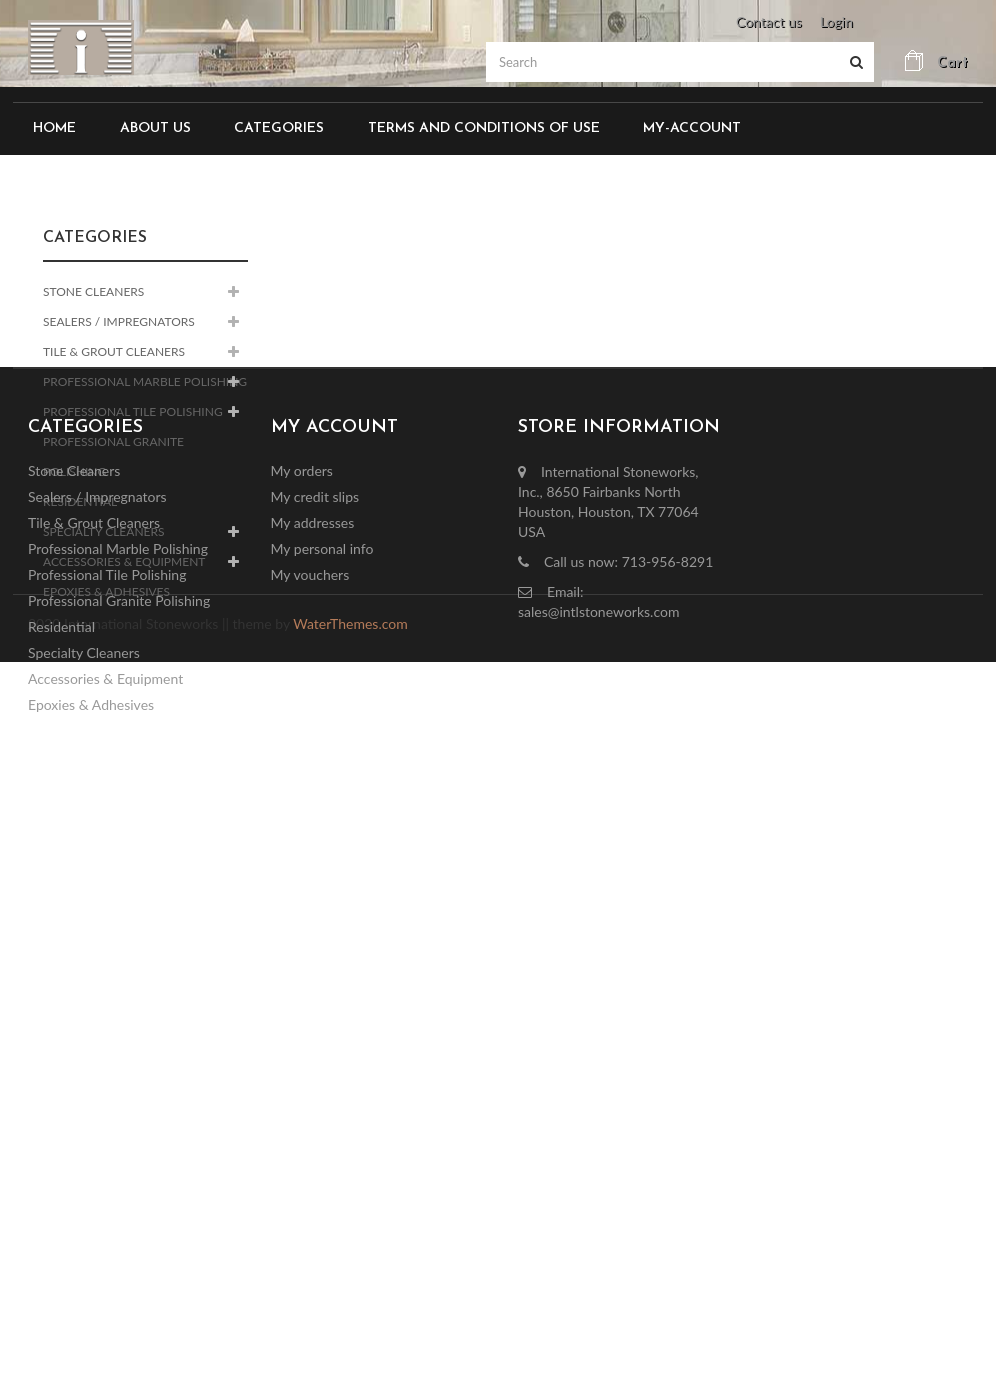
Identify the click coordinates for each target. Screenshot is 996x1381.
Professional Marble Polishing (145, 381)
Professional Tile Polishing (133, 411)
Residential (80, 501)
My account (334, 757)
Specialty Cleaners (104, 531)
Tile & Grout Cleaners (114, 351)
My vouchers (310, 904)
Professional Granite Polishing (113, 456)
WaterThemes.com (350, 1121)
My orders (302, 800)
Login (836, 21)
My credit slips (315, 826)
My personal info (322, 878)
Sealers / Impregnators (119, 321)
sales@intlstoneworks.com (598, 941)
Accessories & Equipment (124, 561)
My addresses (313, 852)
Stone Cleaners (93, 291)
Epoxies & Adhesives (106, 591)
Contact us (769, 21)
